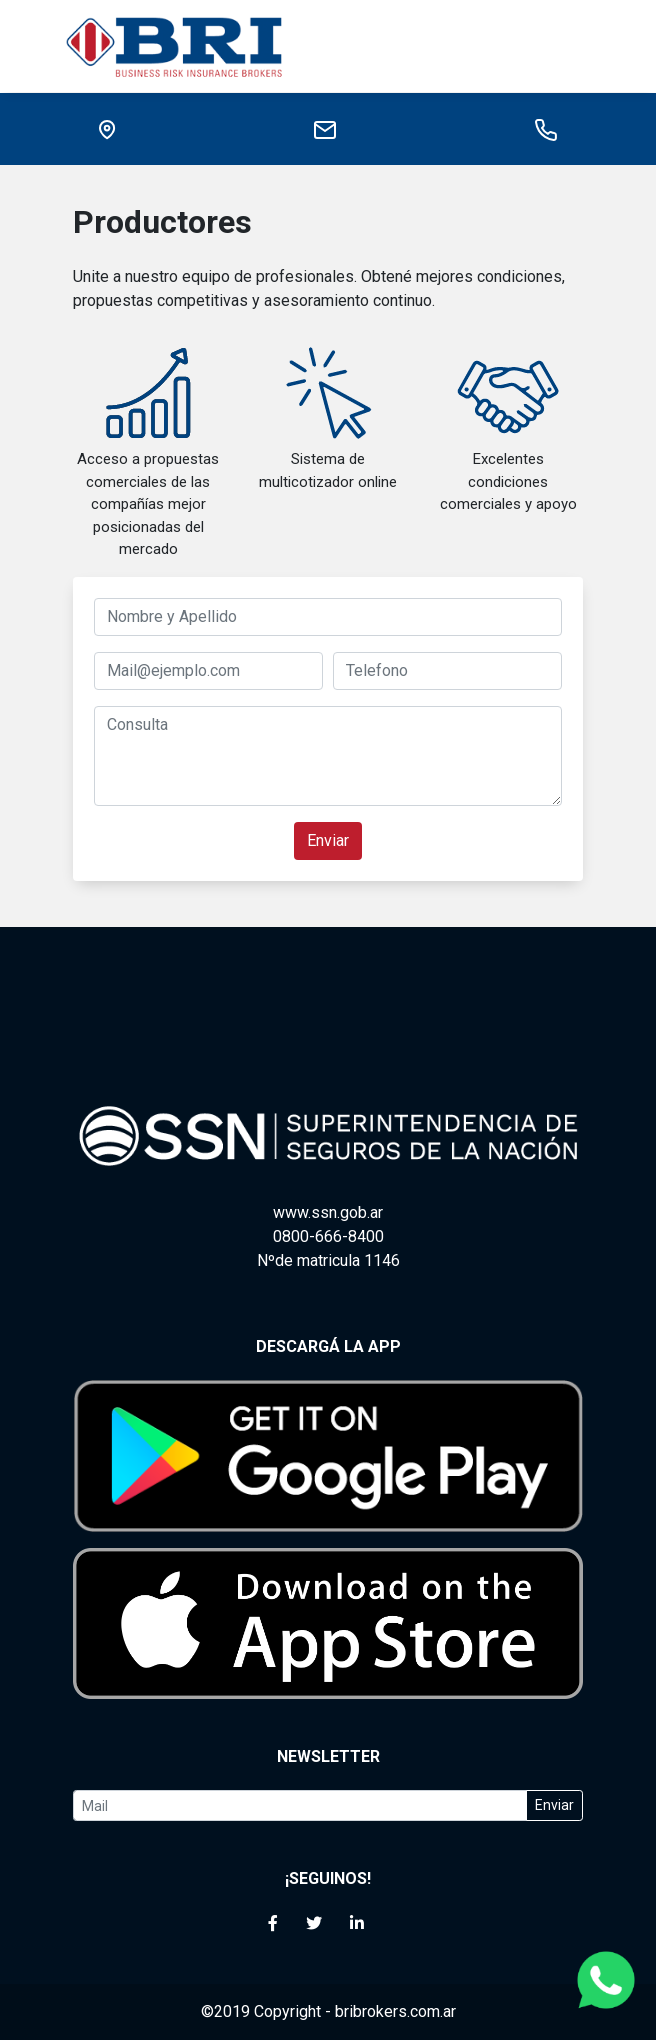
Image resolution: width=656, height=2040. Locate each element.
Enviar (328, 840)
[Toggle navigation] (570, 46)
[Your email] (300, 1805)
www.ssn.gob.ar (328, 1212)
